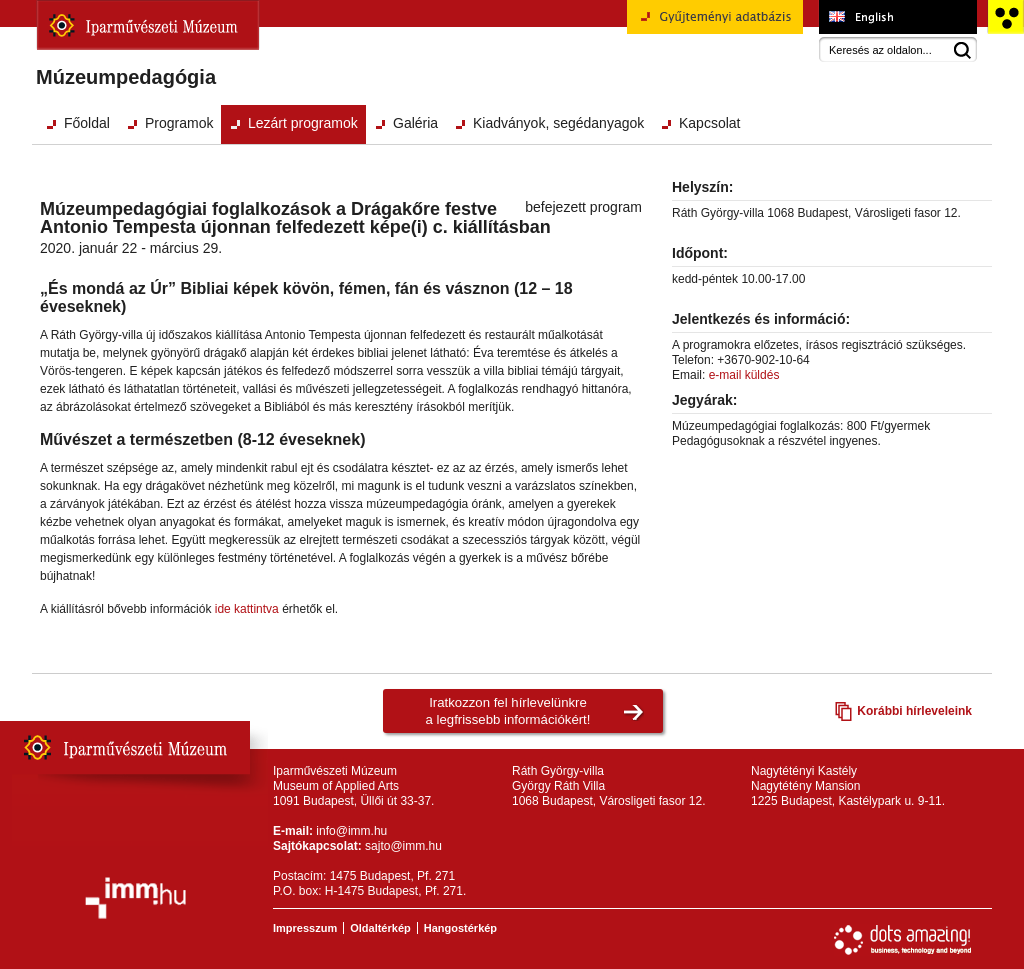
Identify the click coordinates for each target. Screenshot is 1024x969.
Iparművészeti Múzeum (148, 25)
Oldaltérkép (380, 928)
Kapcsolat (709, 123)
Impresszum (305, 928)
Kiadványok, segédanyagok (558, 123)
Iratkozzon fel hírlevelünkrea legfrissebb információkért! (508, 711)
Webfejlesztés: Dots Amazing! (903, 940)
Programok (179, 123)
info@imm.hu (351, 831)
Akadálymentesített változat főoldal (1005, 17)
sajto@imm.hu (403, 846)
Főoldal (87, 123)
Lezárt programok (303, 123)
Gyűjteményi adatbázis (715, 24)
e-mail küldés (744, 375)
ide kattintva (247, 609)
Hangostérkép (460, 928)
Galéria (415, 123)
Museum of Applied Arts (897, 17)
